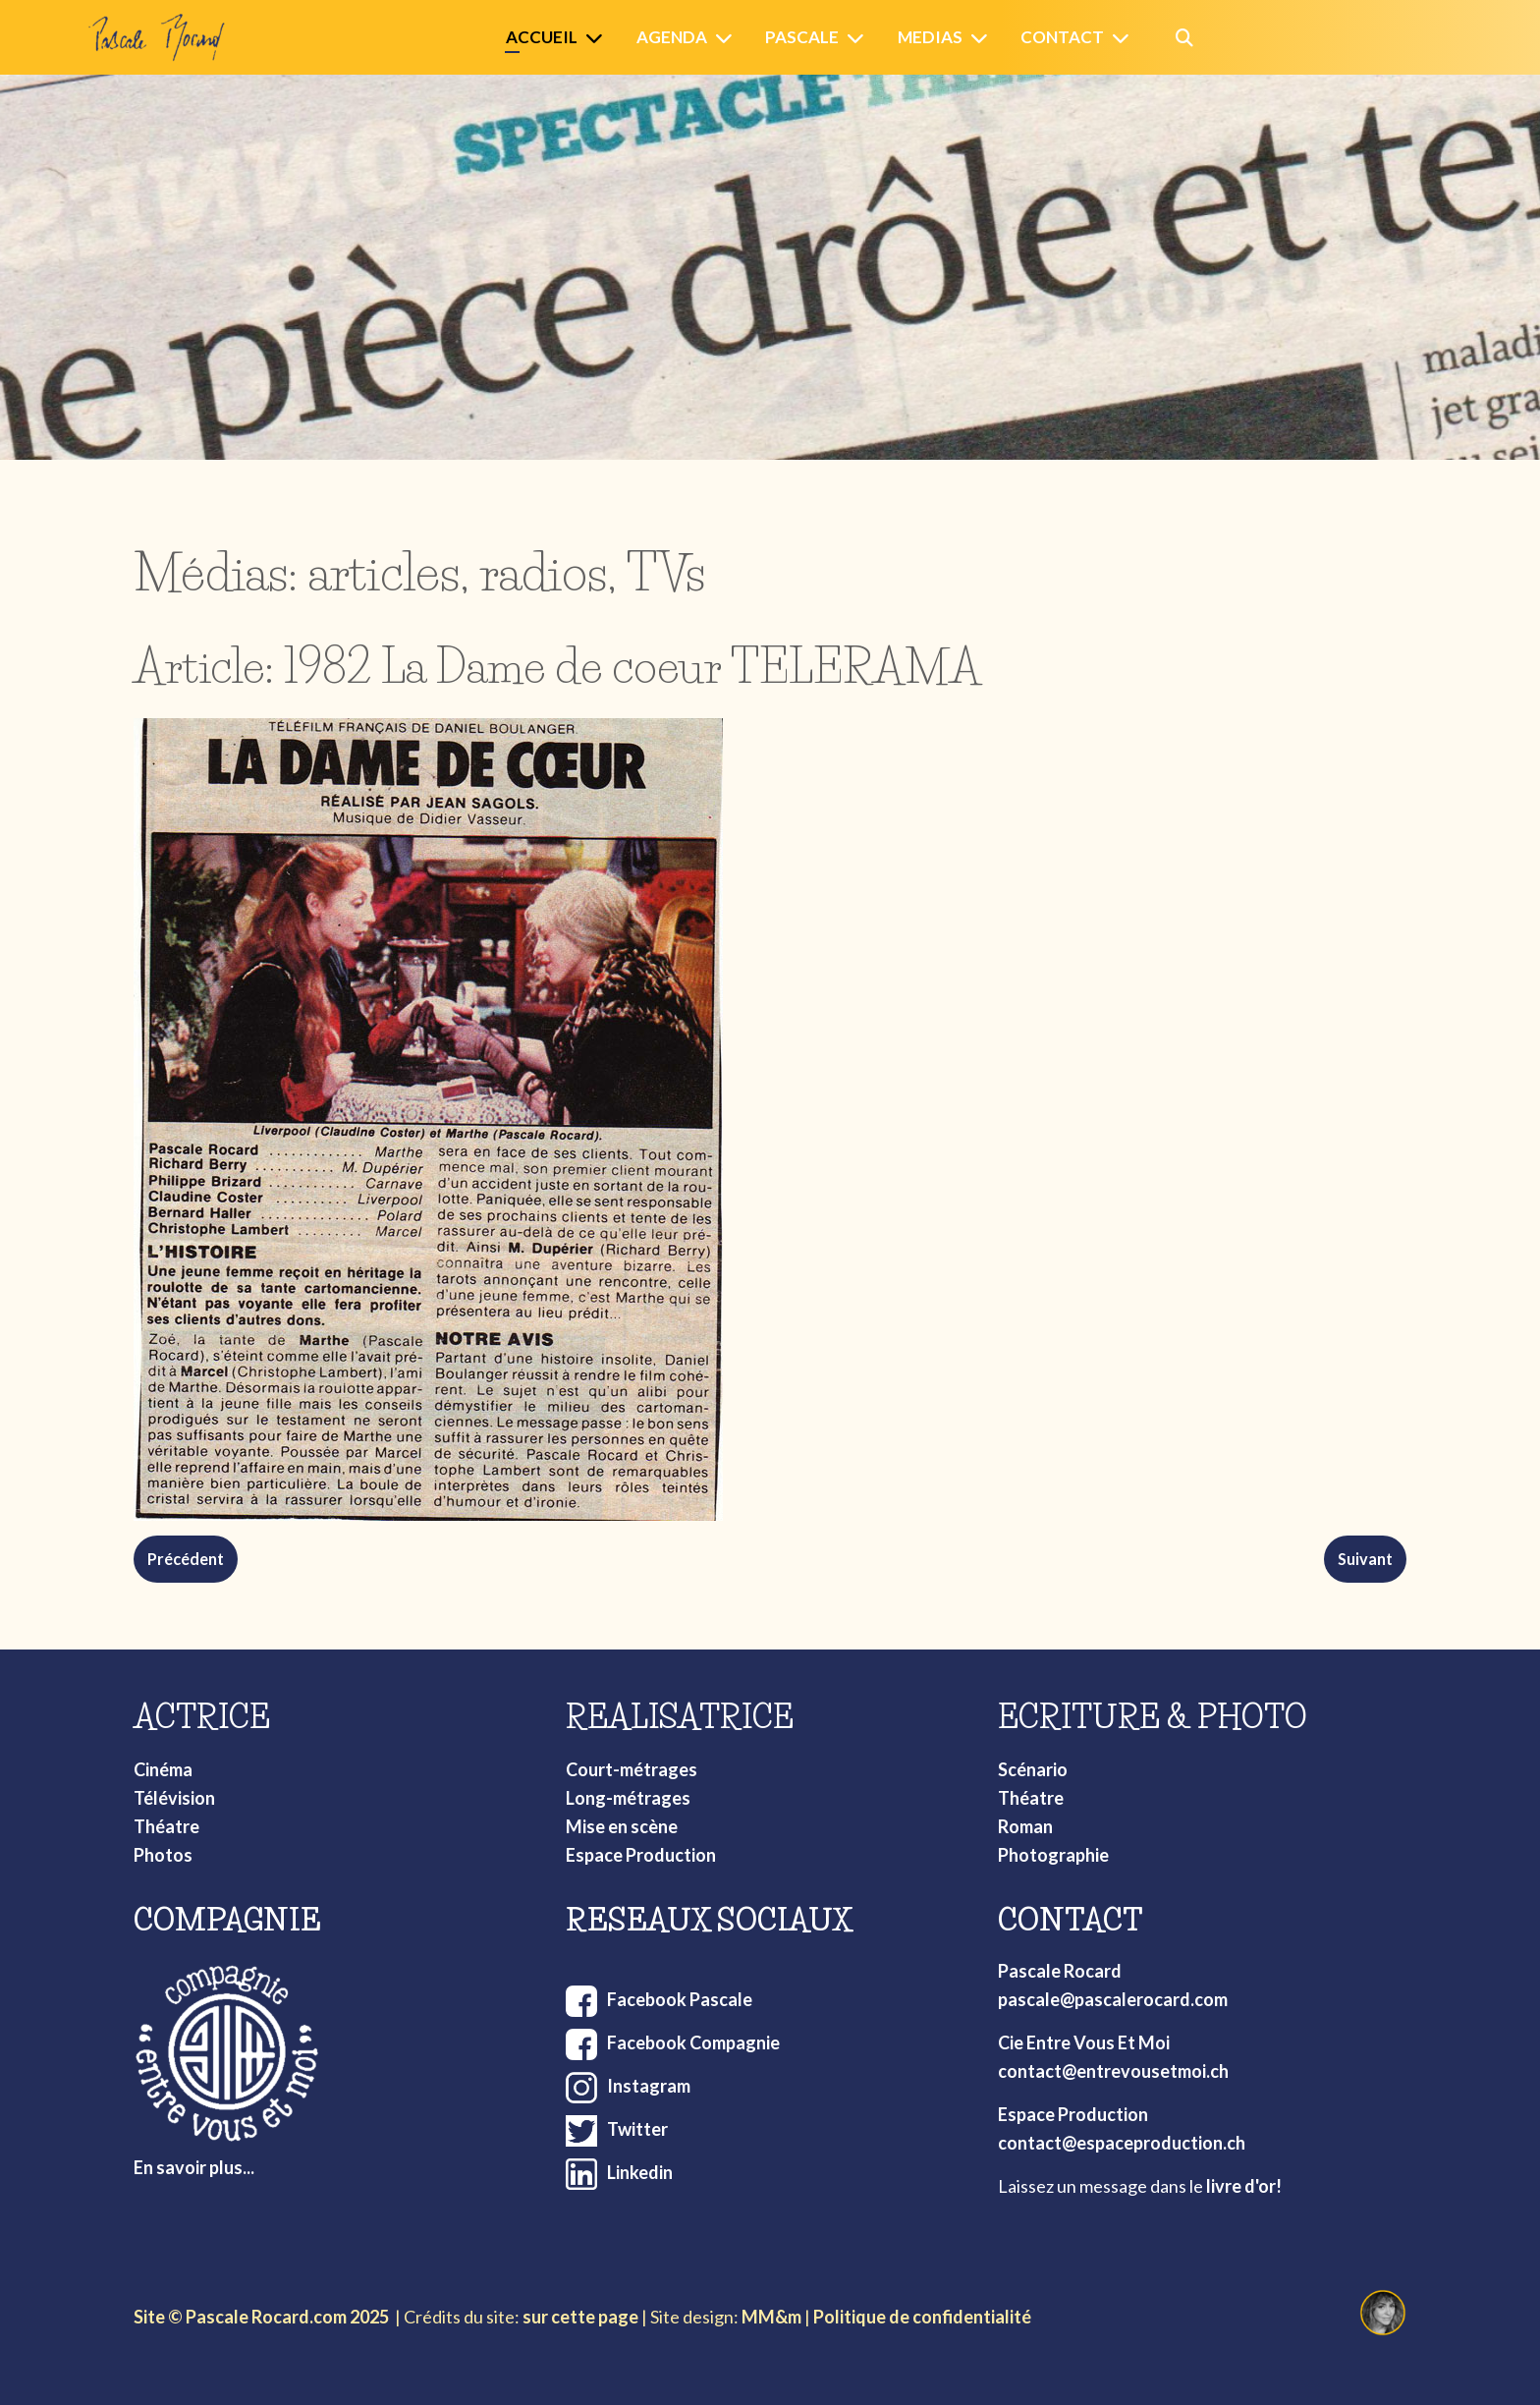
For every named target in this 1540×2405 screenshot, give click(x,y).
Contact (1062, 37)
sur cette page (580, 2316)
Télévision (174, 1798)
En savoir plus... (194, 2167)
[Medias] (983, 38)
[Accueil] (598, 38)
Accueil (542, 37)
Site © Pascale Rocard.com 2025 (261, 2316)
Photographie (1053, 1855)
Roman (1025, 1826)
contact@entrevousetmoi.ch (1113, 2071)
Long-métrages (628, 1798)
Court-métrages (631, 1769)
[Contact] (1124, 38)
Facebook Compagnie (693, 2042)
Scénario (1033, 1769)
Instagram (648, 2086)
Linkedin (640, 2172)
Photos (163, 1855)
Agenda (671, 37)
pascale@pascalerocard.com (1113, 1999)
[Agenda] (727, 38)
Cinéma (163, 1769)
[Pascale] (859, 38)
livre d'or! (1244, 2186)
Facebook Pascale (679, 1999)
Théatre (166, 1826)
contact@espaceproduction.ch (1121, 2142)
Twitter (637, 2129)
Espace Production (641, 1855)
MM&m (771, 2316)
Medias (930, 37)
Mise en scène (622, 1826)
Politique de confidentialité (922, 2316)
